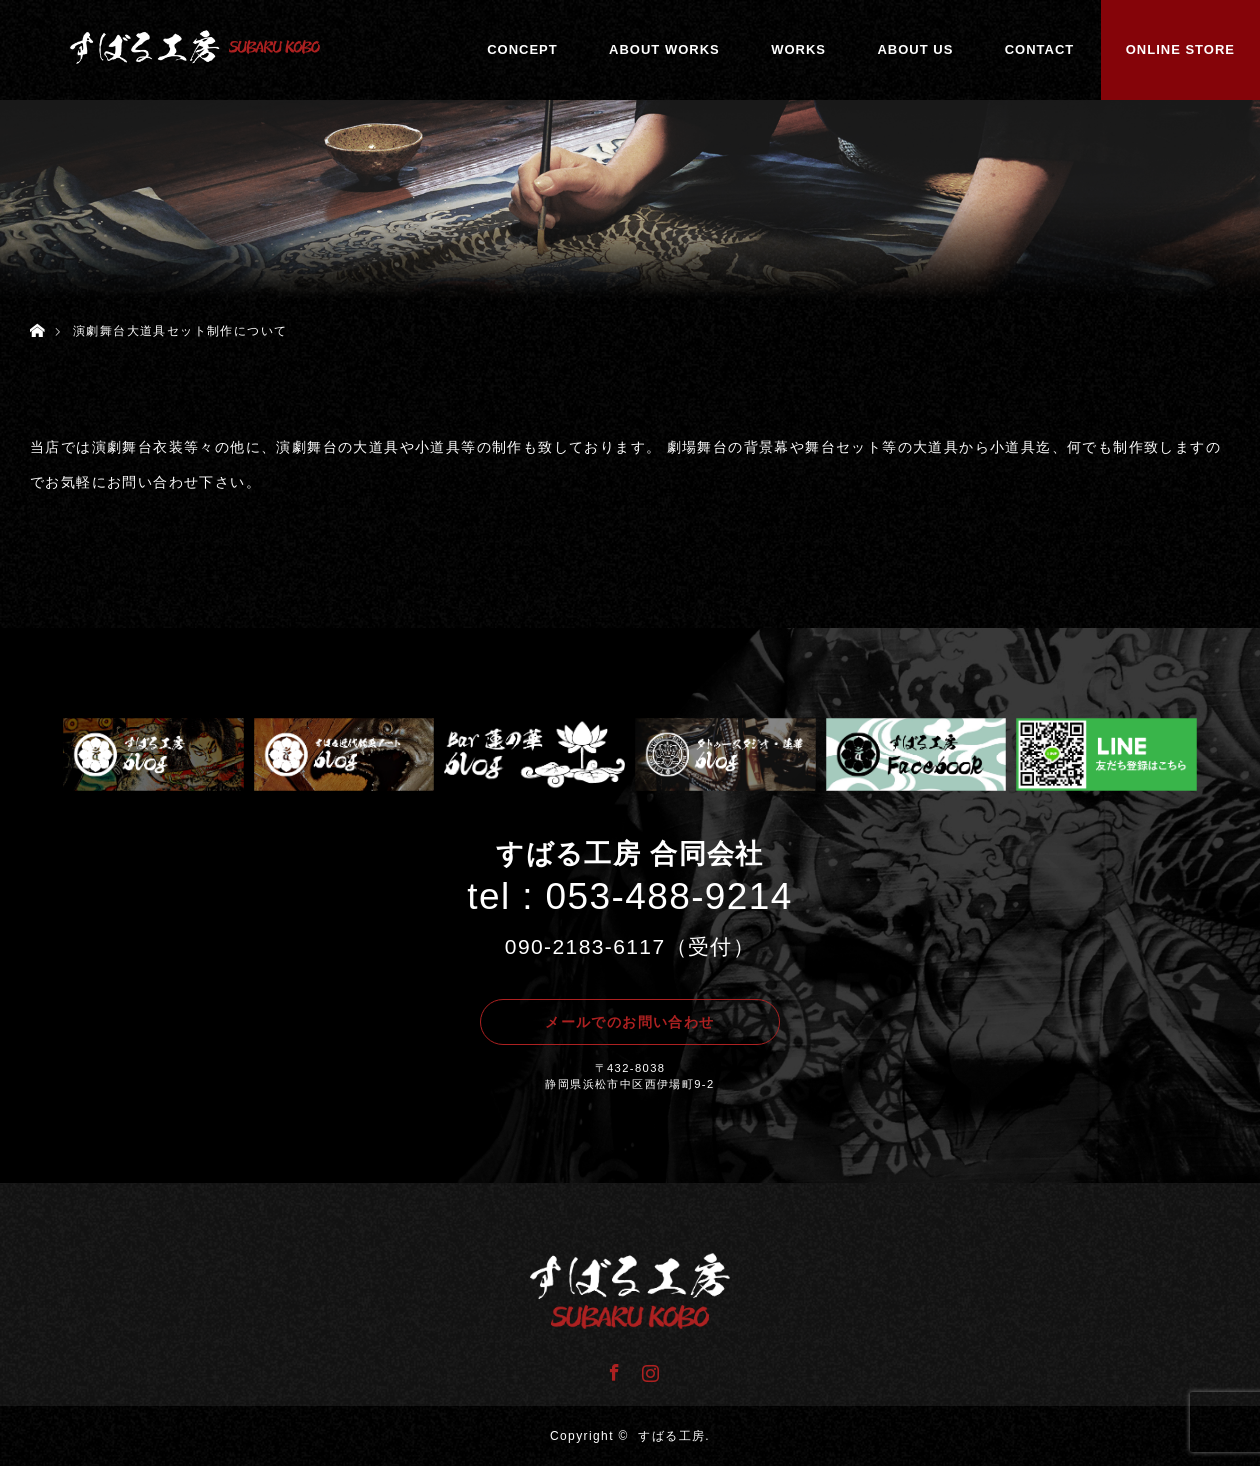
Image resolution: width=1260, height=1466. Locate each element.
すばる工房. (674, 1436)
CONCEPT (522, 49)
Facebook (612, 1369)
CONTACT (1040, 49)
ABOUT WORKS (664, 49)
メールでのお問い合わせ (629, 1022)
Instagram (648, 1369)
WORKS (798, 49)
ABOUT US (915, 49)
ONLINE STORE (1180, 49)
